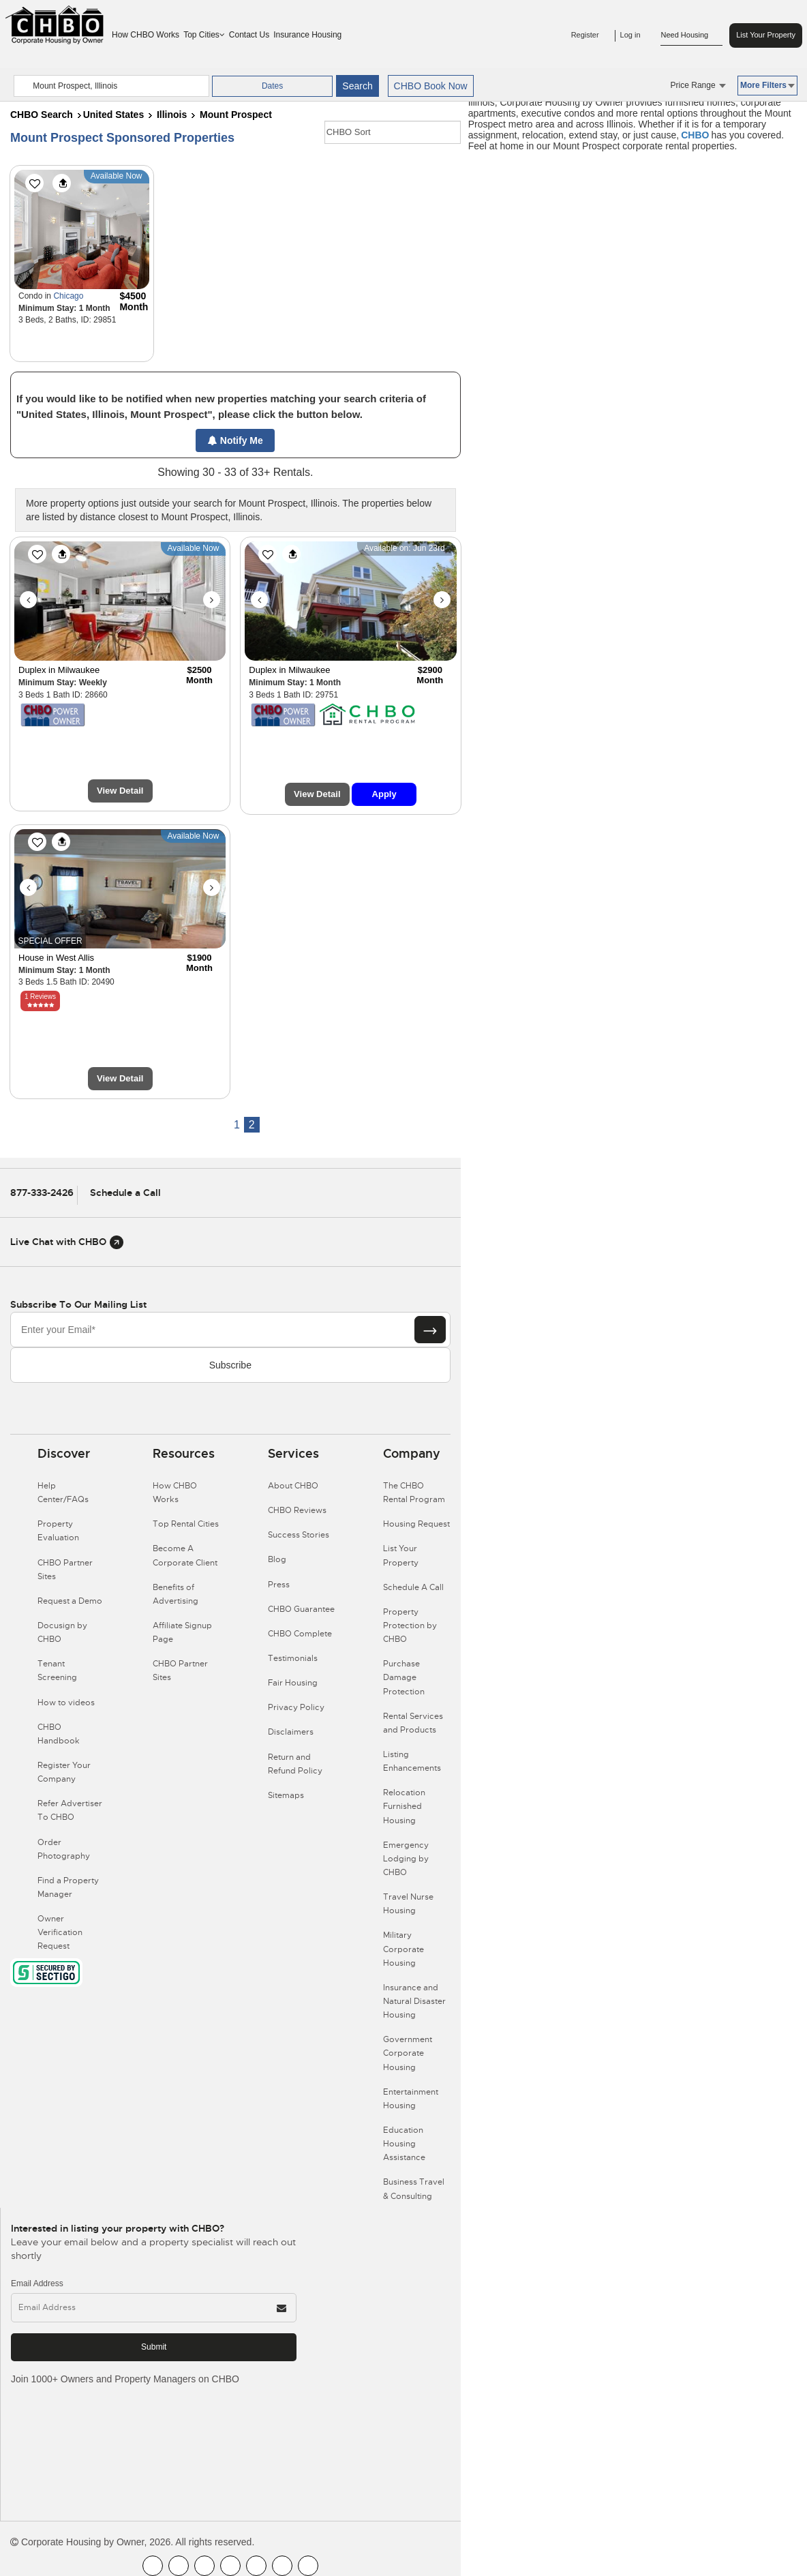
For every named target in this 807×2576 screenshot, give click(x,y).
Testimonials (293, 1658)
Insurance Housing (307, 35)
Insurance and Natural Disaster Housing (414, 2001)
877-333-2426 (42, 1192)
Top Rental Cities (186, 1523)
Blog (277, 1559)
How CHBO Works (145, 35)
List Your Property (765, 35)
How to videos (66, 1702)
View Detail (120, 790)
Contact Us (249, 35)
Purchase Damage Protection (404, 1677)
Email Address (37, 2283)
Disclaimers (291, 1731)
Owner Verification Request (59, 1932)
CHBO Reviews (297, 1510)
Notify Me (235, 440)
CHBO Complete (300, 1633)
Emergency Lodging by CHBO (406, 1859)
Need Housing (691, 35)
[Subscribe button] (430, 1329)
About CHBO (293, 1485)
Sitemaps (286, 1795)
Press (279, 1584)
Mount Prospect (236, 114)
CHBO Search (41, 114)
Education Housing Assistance (404, 2144)
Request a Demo (69, 1601)
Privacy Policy (296, 1707)
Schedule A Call (413, 1587)
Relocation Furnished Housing (404, 1806)
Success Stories (298, 1534)
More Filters (767, 85)
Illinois (172, 114)
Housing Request (416, 1523)
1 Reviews (40, 996)
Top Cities (204, 35)
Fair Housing (293, 1682)
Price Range (698, 85)
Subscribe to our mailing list (78, 1304)
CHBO (695, 135)
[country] (111, 86)
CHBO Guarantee (301, 1609)
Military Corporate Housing (403, 1949)
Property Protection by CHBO (410, 1625)
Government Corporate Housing (407, 2053)
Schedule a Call (125, 1192)
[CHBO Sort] (392, 132)
